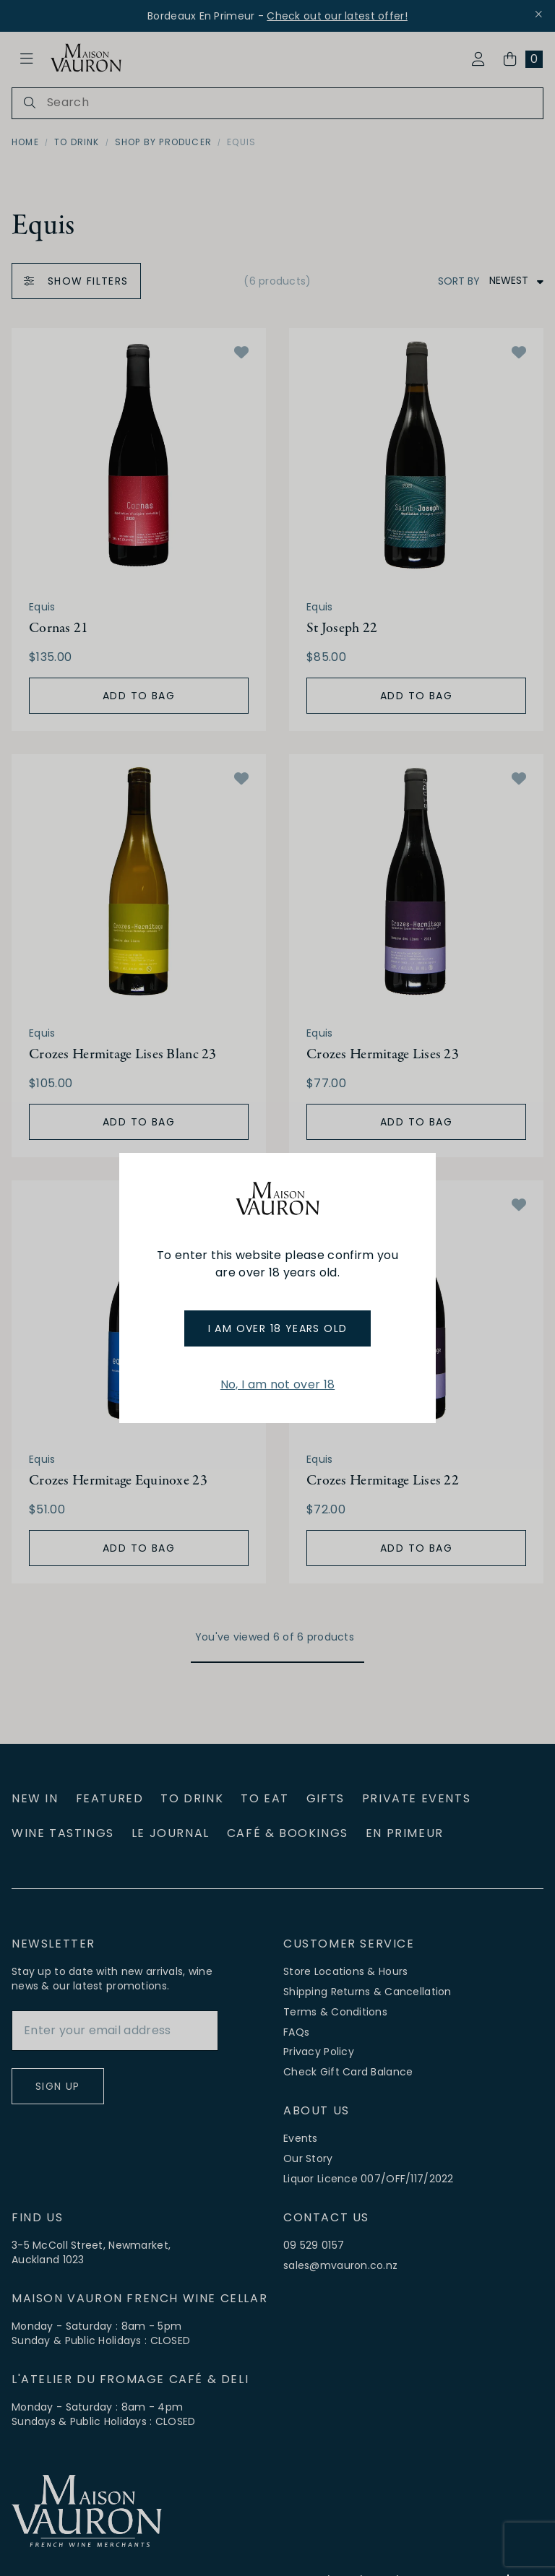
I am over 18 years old (278, 1328)
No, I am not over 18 (277, 1384)
